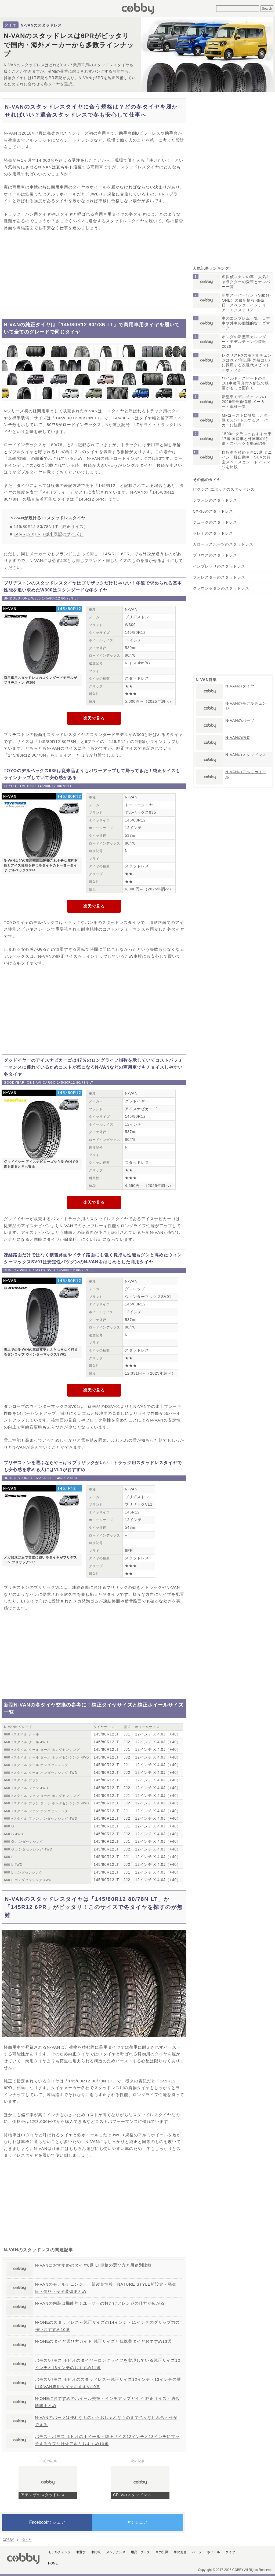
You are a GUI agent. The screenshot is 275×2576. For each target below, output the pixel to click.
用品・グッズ (140, 2552)
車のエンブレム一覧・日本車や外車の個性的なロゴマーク (246, 323)
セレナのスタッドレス (213, 533)
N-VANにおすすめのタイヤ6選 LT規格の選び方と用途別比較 (93, 2265)
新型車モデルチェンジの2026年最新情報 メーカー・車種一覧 (244, 402)
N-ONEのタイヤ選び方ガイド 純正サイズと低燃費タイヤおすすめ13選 (103, 2341)
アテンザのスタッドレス (43, 2495)
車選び (81, 2552)
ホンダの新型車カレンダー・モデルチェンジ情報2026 (244, 342)
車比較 (96, 2552)
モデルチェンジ (59, 2552)
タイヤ (11, 25)
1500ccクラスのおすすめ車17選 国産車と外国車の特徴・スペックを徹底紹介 (247, 439)
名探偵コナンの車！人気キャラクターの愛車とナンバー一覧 (246, 281)
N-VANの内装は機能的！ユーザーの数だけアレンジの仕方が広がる (100, 2303)
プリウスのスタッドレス (215, 555)
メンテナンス (115, 2552)
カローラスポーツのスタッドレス (223, 544)
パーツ (197, 2552)
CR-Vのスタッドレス (132, 2495)
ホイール (213, 2552)
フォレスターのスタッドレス (219, 577)
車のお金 (180, 2552)
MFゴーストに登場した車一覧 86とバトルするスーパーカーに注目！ (247, 420)
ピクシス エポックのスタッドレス (224, 489)
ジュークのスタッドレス (215, 522)
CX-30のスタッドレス (213, 511)
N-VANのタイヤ (239, 686)
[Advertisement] (94, 275)
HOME (53, 2563)
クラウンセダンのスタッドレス (221, 588)
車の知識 (161, 2552)
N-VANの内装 (237, 737)
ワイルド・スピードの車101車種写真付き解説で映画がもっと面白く (245, 383)
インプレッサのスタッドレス (219, 566)
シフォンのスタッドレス (215, 500)
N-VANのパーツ (239, 720)
